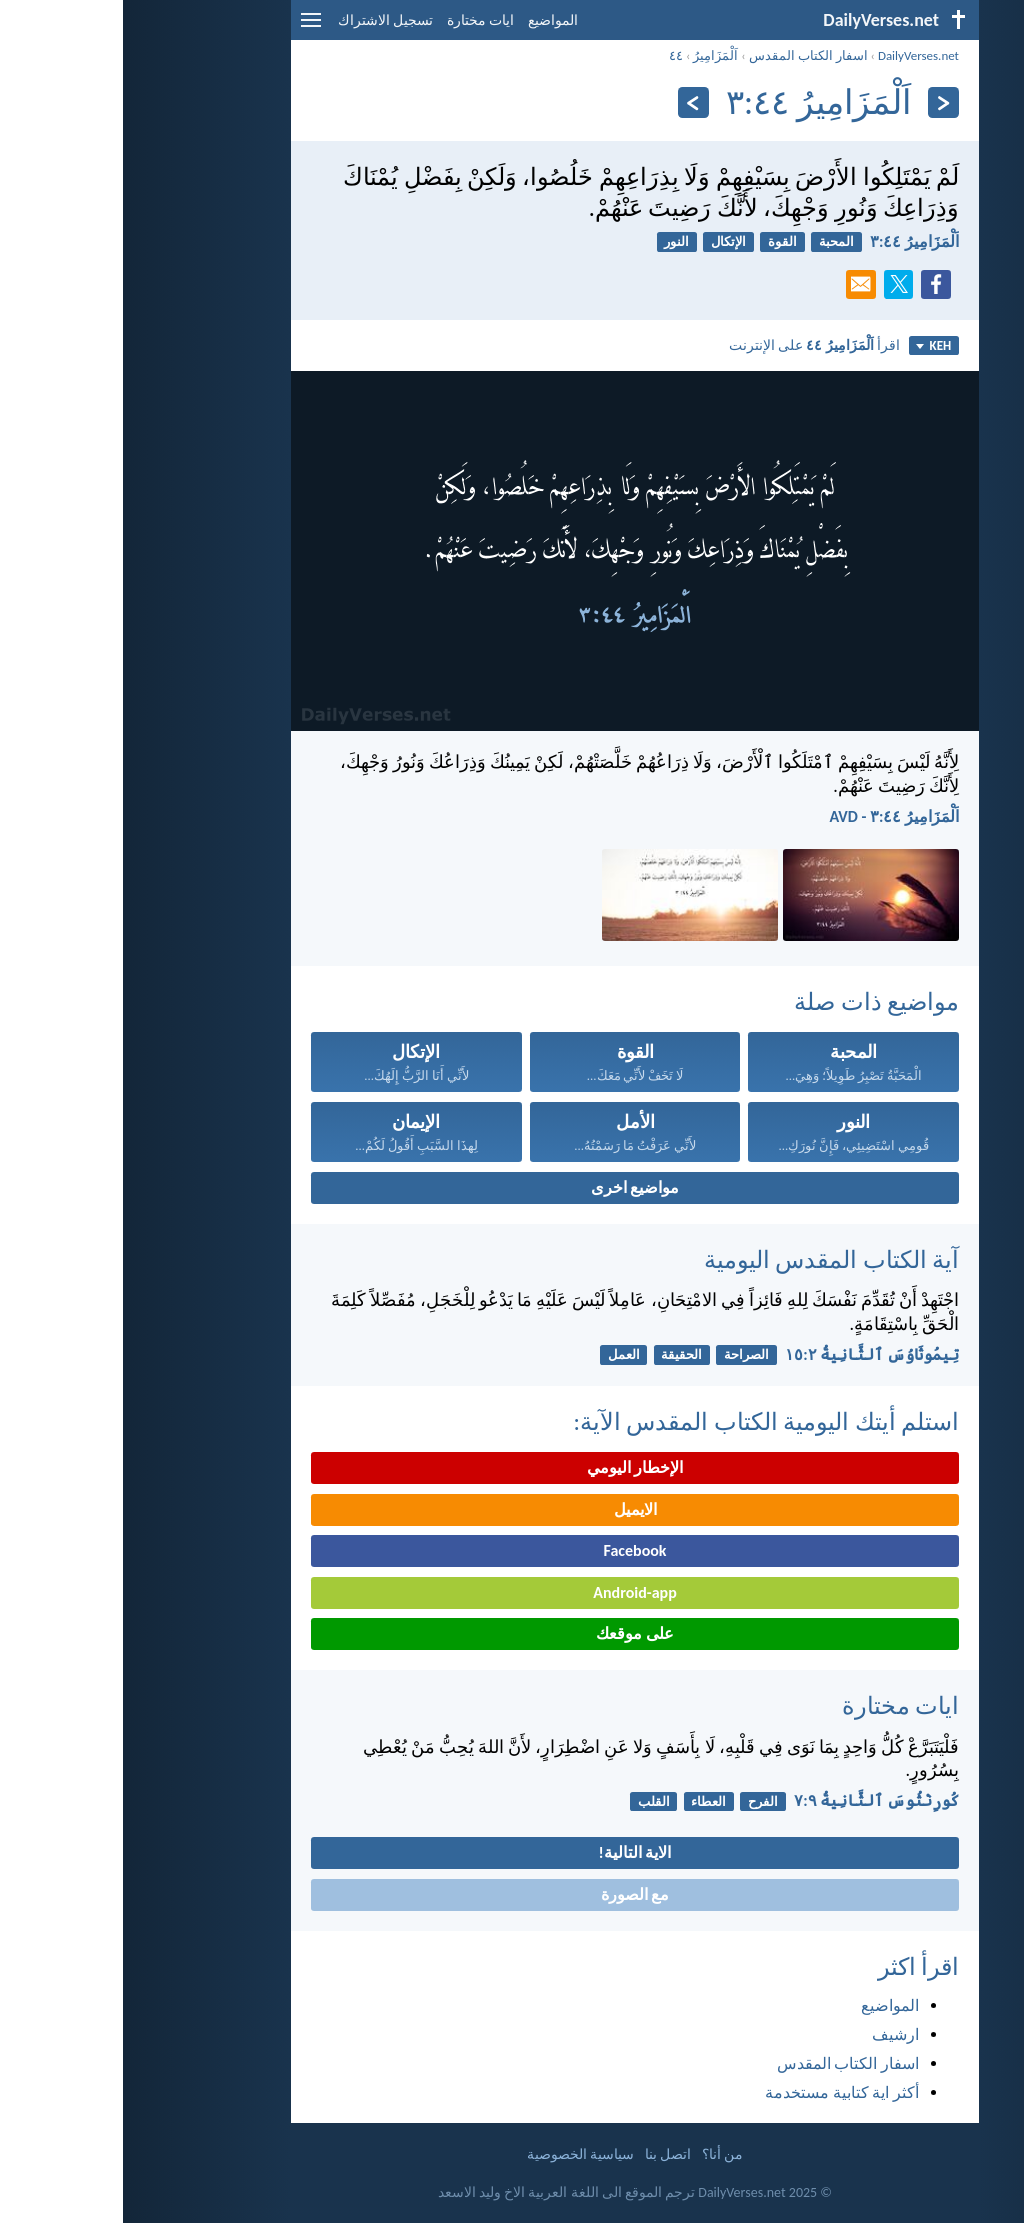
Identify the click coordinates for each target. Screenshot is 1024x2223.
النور (553, 241)
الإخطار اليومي (512, 1467)
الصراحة (623, 1354)
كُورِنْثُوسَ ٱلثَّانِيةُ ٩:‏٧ (753, 1800)
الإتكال (605, 241)
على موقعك (512, 1633)
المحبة (713, 241)
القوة (659, 241)
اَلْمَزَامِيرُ (592, 55)
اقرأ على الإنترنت (691, 345)
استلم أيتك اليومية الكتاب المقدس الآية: (643, 1421)
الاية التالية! (512, 1852)
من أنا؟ (599, 2154)
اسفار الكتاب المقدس (685, 55)
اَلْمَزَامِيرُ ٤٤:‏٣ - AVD (771, 816)
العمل (501, 1354)
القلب (531, 1801)
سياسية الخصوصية (457, 2154)
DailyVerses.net (795, 55)
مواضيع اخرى (512, 1187)
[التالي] (570, 102)
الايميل (512, 1509)
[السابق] (820, 102)
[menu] (188, 27)
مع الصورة (512, 1894)
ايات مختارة (357, 20)
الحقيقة (558, 1354)
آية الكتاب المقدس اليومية (708, 1259)
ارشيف (772, 2034)
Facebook (511, 1550)
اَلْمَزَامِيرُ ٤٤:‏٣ (791, 241)
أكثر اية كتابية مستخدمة (719, 2092)
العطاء (585, 1801)
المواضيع (430, 20)
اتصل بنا (545, 2154)
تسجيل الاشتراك (262, 20)
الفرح (640, 1801)
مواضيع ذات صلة (753, 1001)
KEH (810, 345)
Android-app (511, 1592)
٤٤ (553, 55)
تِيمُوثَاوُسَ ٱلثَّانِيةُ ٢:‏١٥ (749, 1354)
